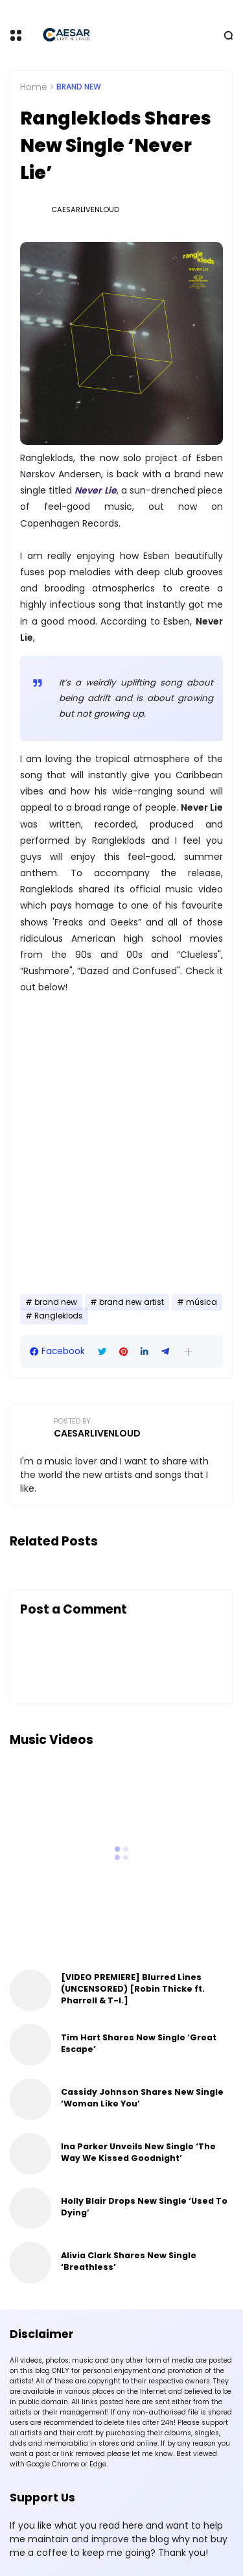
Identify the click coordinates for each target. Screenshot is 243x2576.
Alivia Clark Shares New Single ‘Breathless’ (128, 2261)
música (201, 1302)
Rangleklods (58, 1316)
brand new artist (131, 1302)
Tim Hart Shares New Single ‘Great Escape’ (138, 2043)
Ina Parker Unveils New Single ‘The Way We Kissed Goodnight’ (138, 2152)
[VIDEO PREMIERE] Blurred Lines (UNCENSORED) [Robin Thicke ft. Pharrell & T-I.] (133, 1989)
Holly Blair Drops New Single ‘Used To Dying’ (144, 2206)
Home (33, 86)
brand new (78, 87)
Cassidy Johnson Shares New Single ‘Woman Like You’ (142, 2097)
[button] (188, 1352)
